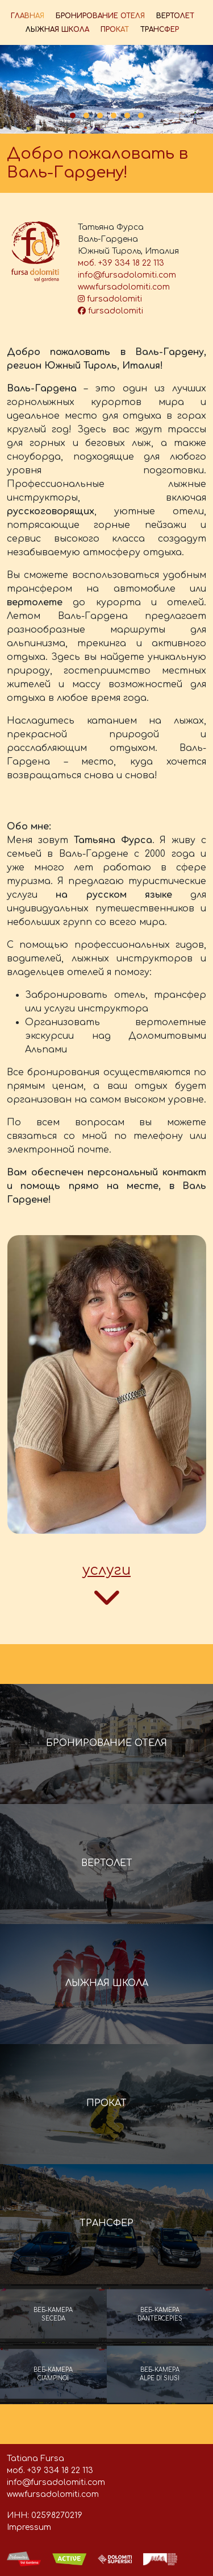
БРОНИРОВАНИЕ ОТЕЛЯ (100, 16)
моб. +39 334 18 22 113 (121, 263)
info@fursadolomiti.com (127, 275)
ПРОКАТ (115, 30)
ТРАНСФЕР (159, 30)
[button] (73, 115)
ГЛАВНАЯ (27, 16)
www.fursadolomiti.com (124, 287)
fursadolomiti (110, 299)
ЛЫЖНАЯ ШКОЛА (57, 30)
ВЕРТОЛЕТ (175, 16)
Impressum (29, 2527)
